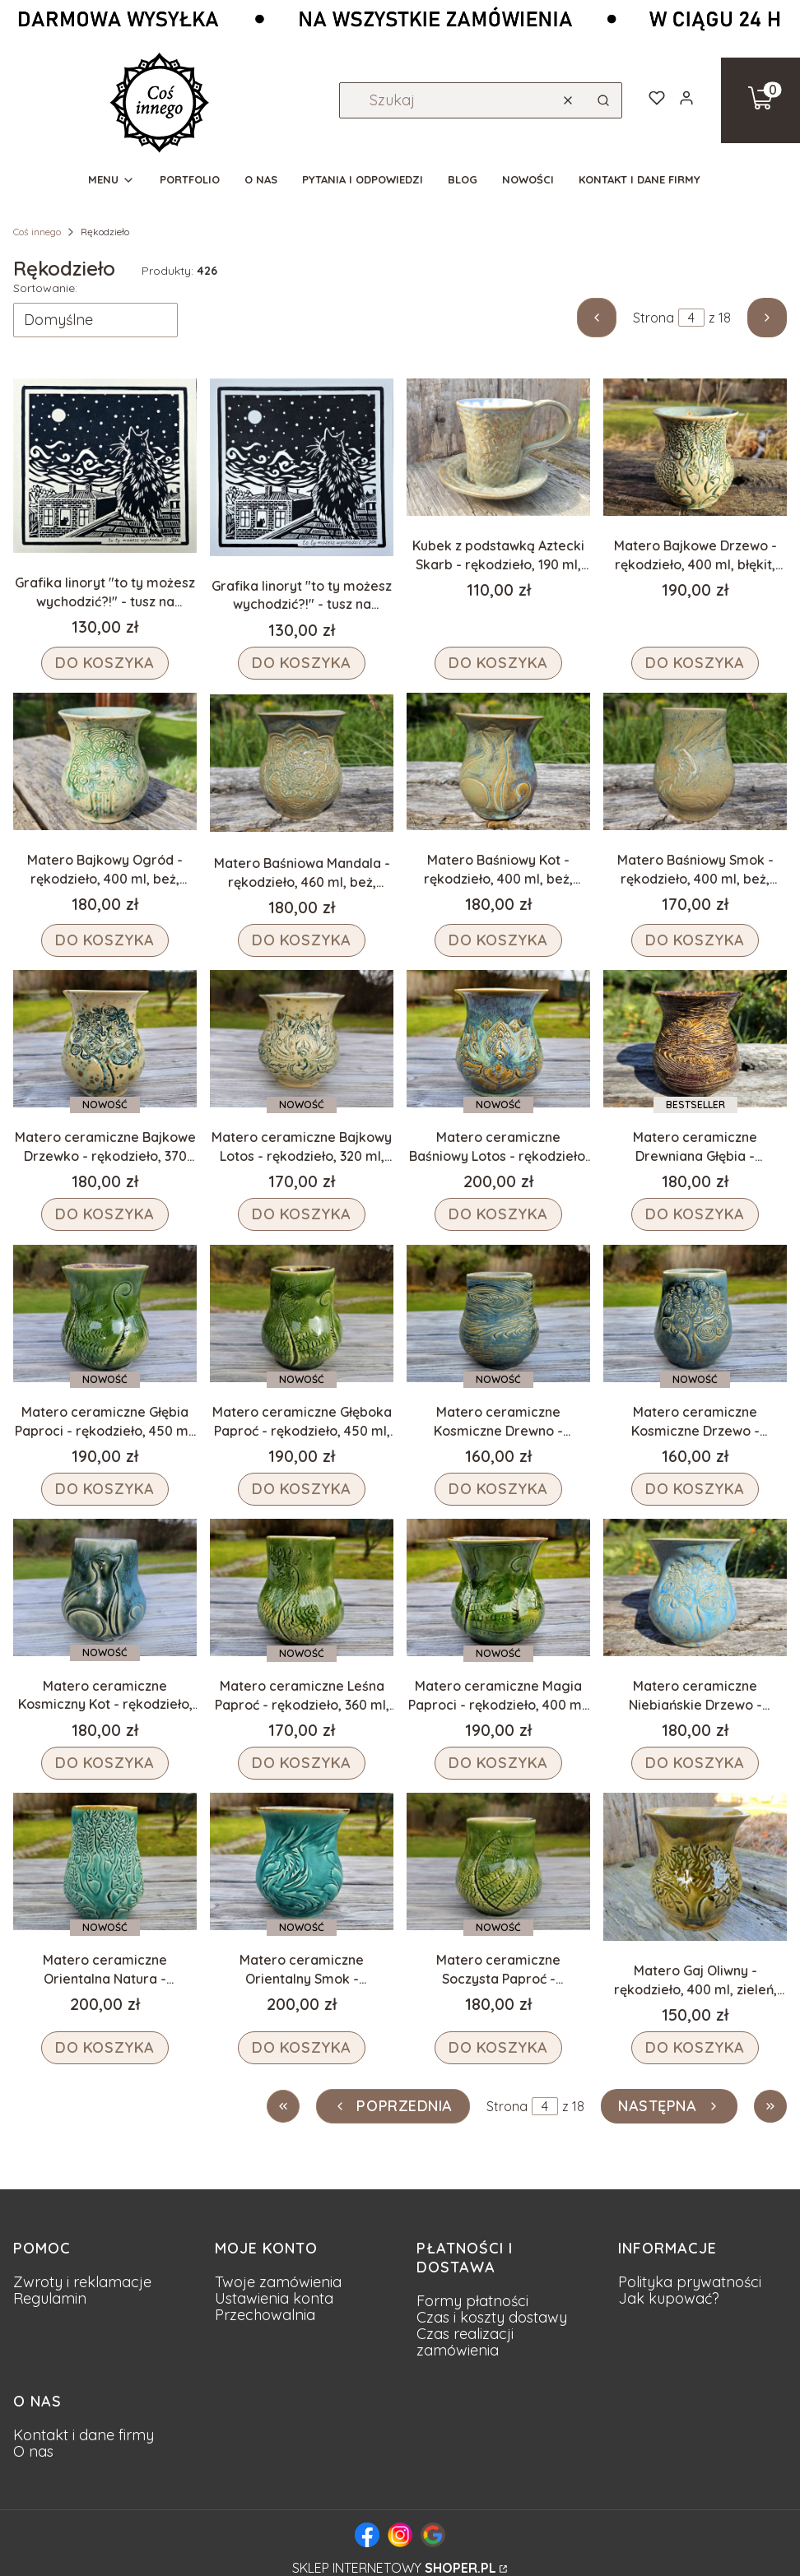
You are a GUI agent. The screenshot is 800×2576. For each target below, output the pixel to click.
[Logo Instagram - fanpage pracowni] (400, 2535)
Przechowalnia (265, 2314)
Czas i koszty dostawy (491, 2317)
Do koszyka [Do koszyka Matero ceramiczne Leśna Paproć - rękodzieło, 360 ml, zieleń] (301, 1762)
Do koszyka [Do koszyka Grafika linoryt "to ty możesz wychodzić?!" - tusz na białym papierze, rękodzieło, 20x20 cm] (301, 662)
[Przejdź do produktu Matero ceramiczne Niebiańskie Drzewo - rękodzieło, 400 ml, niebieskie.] (695, 1587)
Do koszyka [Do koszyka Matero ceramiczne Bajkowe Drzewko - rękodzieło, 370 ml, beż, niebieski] (105, 1214)
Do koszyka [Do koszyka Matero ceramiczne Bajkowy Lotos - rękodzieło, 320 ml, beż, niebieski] (301, 1214)
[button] (603, 100)
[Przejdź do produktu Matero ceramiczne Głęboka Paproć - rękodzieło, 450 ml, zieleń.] (301, 1313)
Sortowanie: (45, 288)
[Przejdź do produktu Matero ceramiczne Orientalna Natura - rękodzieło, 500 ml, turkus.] (105, 1861)
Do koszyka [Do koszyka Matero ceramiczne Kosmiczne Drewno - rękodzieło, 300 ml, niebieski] (498, 1488)
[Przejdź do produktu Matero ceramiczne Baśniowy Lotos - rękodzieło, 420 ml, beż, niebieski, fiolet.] (498, 1038)
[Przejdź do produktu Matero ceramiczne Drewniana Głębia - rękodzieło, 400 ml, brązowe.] (695, 1038)
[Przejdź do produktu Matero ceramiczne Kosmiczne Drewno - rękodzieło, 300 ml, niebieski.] (498, 1313)
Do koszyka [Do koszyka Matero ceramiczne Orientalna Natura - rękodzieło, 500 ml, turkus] (105, 2047)
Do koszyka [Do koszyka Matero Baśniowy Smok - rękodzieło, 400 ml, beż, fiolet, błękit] (695, 940)
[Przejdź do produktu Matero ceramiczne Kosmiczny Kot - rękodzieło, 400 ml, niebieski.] (105, 1587)
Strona (653, 317)
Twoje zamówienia (278, 2281)
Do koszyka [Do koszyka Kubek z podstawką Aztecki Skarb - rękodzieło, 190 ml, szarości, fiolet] (498, 662)
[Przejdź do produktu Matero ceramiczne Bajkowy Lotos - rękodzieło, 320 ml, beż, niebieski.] (301, 1038)
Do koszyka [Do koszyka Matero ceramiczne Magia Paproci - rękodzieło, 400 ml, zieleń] (498, 1762)
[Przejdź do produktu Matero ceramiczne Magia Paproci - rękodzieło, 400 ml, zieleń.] (498, 1587)
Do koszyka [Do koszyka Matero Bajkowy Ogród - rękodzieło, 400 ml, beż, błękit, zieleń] (105, 940)
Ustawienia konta (274, 2298)
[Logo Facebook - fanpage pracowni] (367, 2535)
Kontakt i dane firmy (83, 2434)
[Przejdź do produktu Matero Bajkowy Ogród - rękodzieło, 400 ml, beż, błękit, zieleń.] (105, 761)
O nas (33, 2451)
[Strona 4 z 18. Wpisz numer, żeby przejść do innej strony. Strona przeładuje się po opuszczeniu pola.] (691, 318)
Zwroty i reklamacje (82, 2281)
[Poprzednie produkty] (393, 2106)
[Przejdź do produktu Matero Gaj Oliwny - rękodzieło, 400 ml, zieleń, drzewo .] (695, 1867)
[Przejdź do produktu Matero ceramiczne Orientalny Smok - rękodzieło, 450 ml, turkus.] (301, 1861)
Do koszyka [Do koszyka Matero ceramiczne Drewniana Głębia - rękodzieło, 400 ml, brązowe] (695, 1214)
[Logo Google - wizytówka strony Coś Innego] (433, 2535)
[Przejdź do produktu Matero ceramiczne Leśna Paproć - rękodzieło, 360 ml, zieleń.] (301, 1587)
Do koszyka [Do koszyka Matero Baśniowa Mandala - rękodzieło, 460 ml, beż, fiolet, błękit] (301, 940)
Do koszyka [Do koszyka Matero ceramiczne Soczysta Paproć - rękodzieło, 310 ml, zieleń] (498, 2047)
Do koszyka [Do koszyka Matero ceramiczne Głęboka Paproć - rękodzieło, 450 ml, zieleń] (301, 1488)
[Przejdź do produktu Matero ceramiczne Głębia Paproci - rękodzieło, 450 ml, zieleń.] (105, 1313)
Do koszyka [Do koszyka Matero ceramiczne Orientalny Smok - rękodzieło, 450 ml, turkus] (301, 2047)
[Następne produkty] (669, 2106)
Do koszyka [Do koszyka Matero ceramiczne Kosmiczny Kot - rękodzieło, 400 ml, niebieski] (105, 1762)
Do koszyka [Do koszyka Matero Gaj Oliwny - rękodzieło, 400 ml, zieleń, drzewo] (695, 2047)
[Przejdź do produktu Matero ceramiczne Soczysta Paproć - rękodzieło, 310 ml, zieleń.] (498, 1861)
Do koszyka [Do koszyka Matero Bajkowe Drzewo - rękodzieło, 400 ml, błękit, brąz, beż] (695, 662)
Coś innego (37, 231)
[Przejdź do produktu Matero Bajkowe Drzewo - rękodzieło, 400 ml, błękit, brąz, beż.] (695, 447)
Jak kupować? (668, 2298)
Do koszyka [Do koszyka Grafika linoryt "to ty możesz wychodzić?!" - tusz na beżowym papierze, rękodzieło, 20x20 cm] (105, 662)
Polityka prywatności (689, 2281)
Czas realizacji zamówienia (465, 2342)
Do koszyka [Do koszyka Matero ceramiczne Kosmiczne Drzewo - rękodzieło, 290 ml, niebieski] (695, 1488)
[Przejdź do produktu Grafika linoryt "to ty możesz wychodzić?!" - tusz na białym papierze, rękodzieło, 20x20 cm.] (301, 467)
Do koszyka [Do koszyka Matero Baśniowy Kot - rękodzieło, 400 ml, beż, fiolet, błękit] (498, 940)
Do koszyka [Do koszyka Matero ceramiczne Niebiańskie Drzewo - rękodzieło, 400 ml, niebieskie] (695, 1762)
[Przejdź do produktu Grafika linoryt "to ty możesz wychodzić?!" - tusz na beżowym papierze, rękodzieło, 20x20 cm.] (105, 465)
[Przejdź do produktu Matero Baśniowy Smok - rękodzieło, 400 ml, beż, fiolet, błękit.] (695, 761)
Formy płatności (472, 2300)
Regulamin (49, 2298)
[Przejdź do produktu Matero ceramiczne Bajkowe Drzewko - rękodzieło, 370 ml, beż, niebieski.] (105, 1038)
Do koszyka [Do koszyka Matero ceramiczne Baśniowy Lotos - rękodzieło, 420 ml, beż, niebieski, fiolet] (498, 1214)
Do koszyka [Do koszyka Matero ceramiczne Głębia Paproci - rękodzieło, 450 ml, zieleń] (105, 1488)
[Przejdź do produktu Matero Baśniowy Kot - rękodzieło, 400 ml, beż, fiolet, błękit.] (498, 761)
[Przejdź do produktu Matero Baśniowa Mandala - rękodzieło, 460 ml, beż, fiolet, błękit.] (301, 763)
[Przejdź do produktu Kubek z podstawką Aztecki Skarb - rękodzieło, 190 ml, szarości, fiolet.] (498, 447)
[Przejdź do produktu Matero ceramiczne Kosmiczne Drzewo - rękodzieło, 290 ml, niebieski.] (695, 1313)
